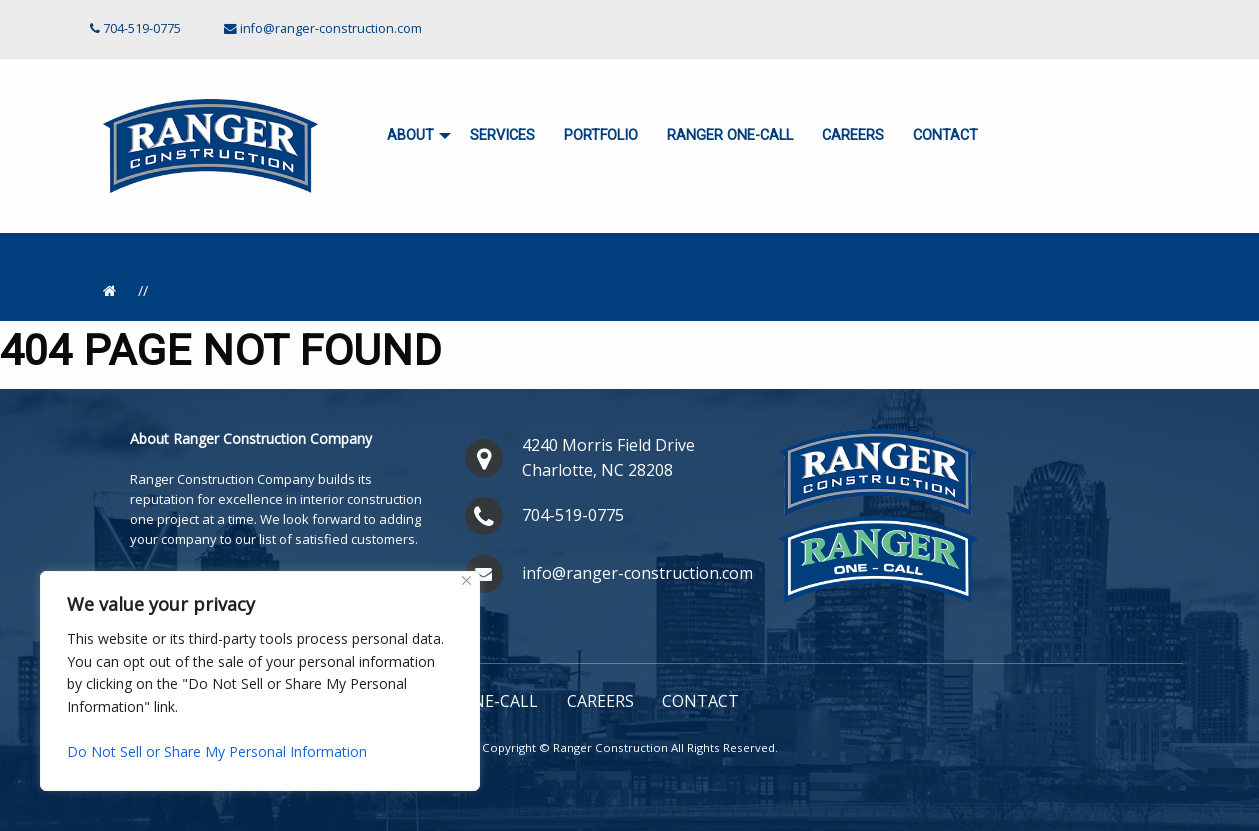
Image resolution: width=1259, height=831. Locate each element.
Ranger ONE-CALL (730, 135)
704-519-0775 (573, 515)
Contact (945, 135)
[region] (260, 681)
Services (502, 135)
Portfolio (601, 135)
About (410, 135)
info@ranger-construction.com (331, 28)
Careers (853, 135)
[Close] (466, 580)
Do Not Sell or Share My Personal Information (217, 751)
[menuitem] (414, 136)
